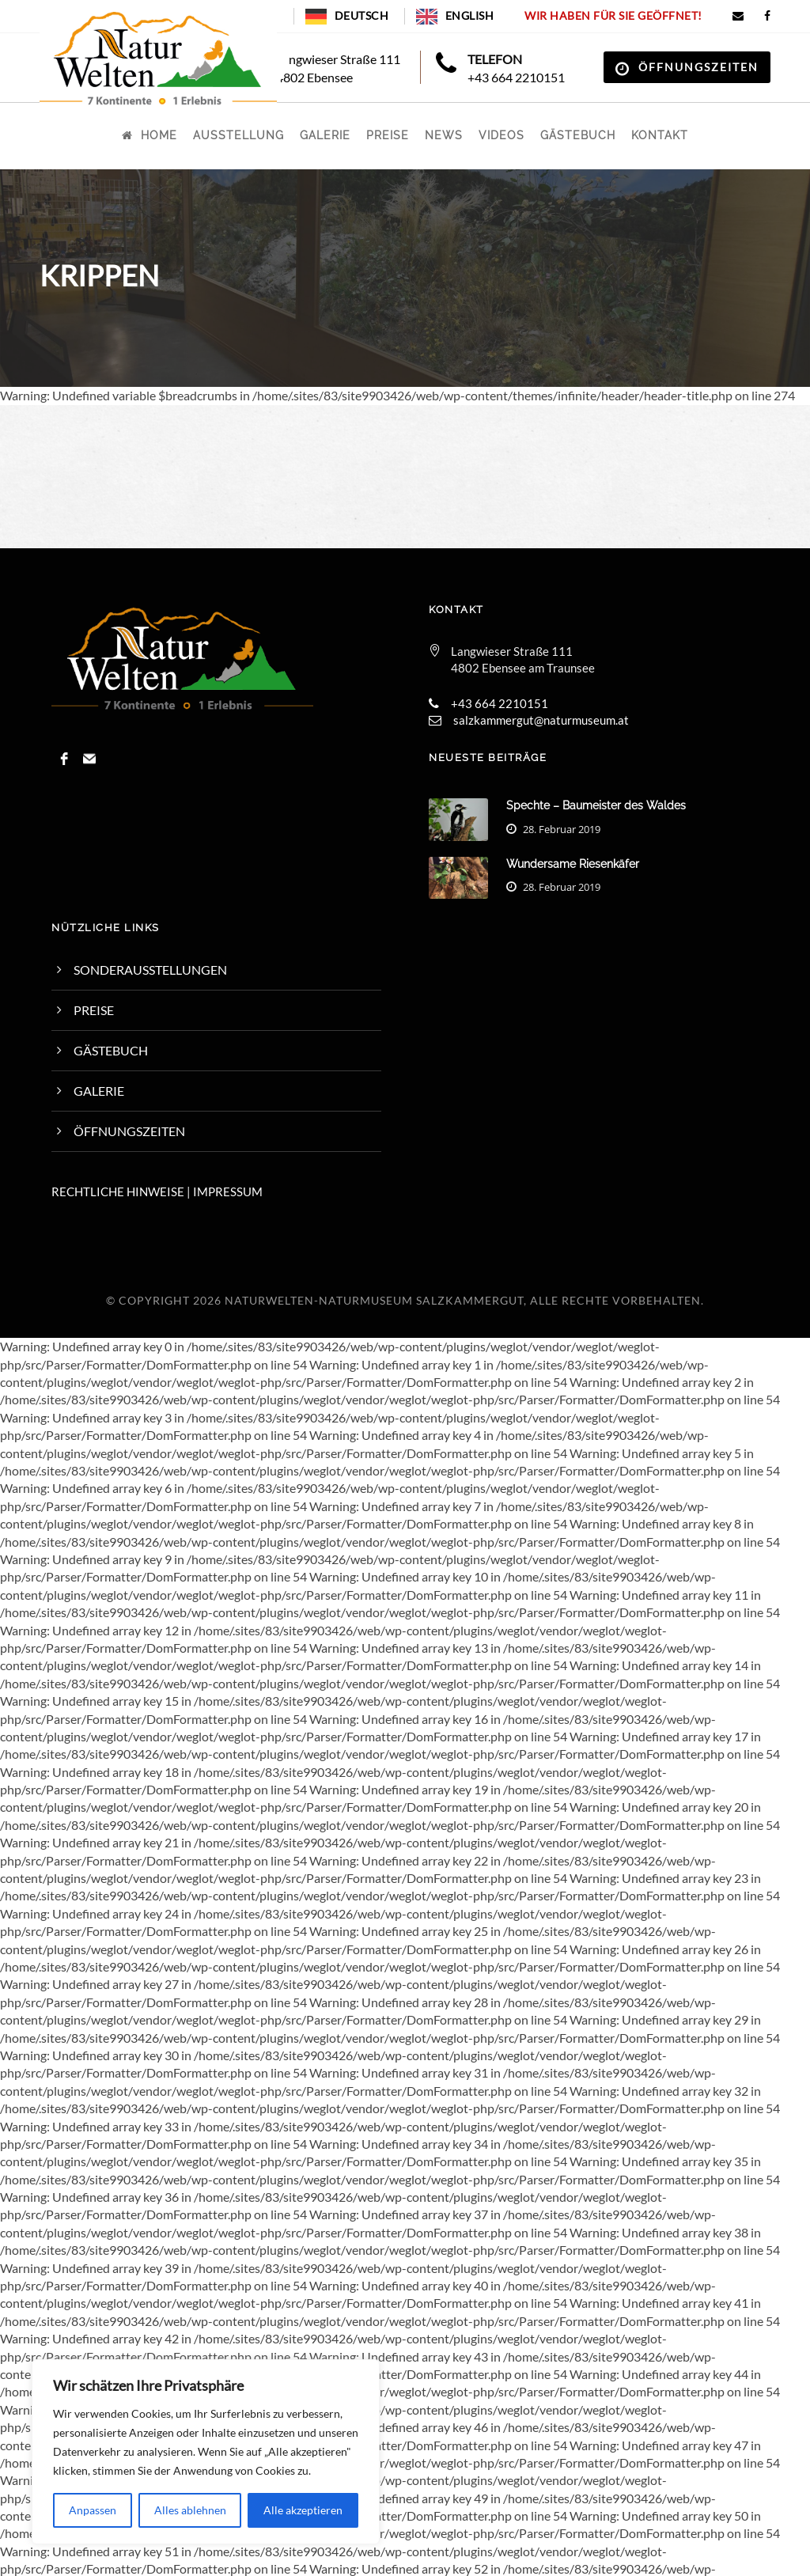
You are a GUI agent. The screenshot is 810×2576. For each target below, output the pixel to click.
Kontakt (659, 135)
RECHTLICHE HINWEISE (117, 1191)
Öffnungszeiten (698, 67)
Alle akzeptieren (303, 2510)
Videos (501, 135)
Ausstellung (238, 135)
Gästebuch (577, 135)
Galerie (325, 135)
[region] (206, 2451)
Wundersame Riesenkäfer (572, 864)
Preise (387, 135)
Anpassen (92, 2510)
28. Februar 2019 (561, 829)
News (444, 135)
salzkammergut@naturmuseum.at (541, 720)
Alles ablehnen (190, 2510)
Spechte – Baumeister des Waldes (596, 805)
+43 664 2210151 (516, 77)
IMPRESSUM (228, 1191)
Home (149, 135)
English (469, 15)
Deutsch (362, 15)
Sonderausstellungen (150, 969)
